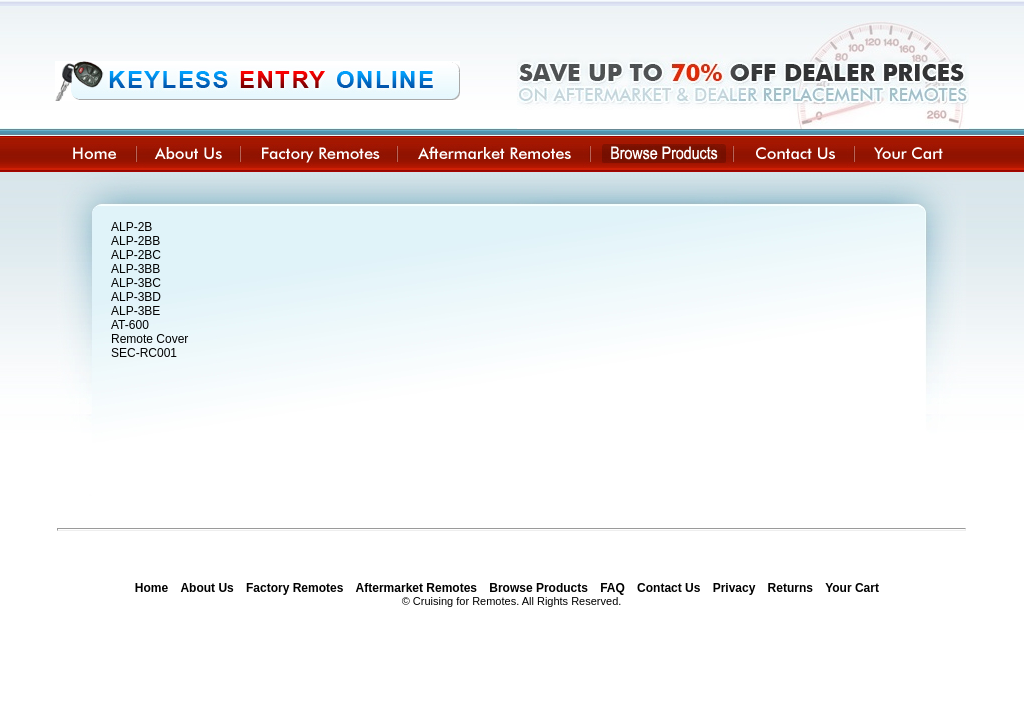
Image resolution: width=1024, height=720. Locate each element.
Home (151, 588)
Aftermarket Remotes (416, 588)
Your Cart (852, 588)
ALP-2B (131, 227)
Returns (790, 588)
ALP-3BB (135, 269)
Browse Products (538, 588)
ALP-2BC (136, 255)
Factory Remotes (294, 588)
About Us (206, 588)
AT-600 (130, 325)
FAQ (612, 588)
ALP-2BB (135, 241)
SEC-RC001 (144, 353)
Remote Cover (149, 339)
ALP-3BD (136, 297)
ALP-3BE (135, 311)
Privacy (734, 588)
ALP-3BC (136, 283)
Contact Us (668, 588)
